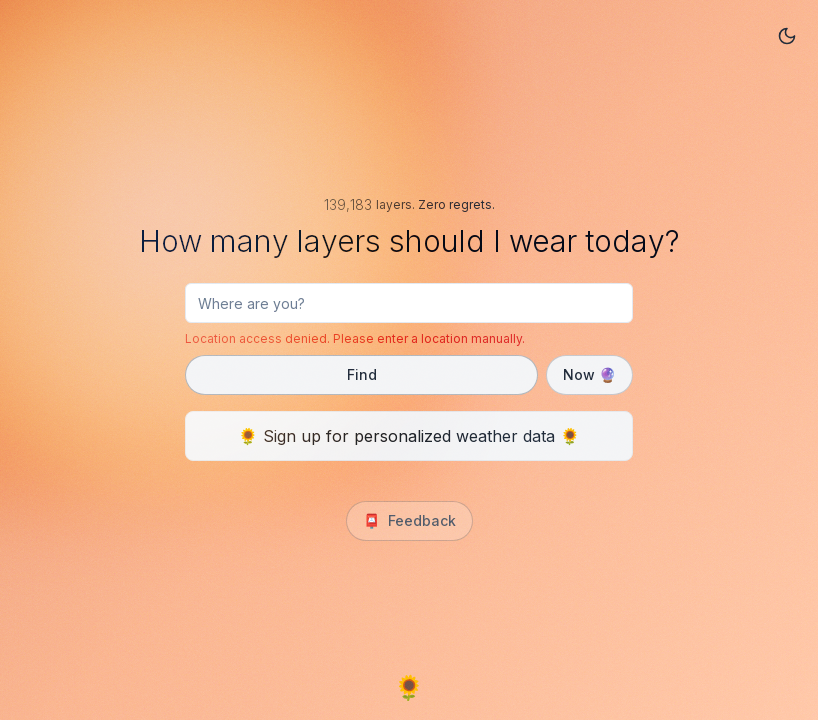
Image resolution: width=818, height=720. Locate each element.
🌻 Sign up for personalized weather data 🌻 (409, 436)
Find (362, 374)
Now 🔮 (589, 374)
